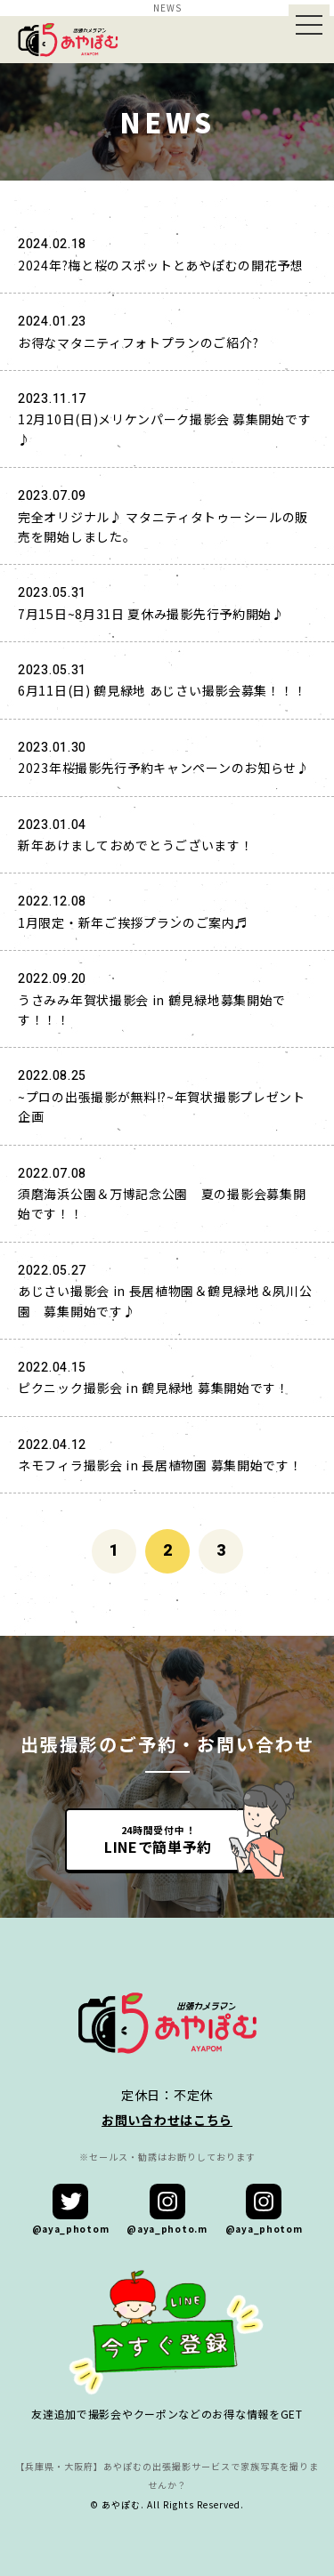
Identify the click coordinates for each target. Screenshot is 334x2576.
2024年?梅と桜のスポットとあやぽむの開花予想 (161, 265)
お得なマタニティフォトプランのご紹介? (138, 342)
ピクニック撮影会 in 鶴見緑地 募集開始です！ (153, 1388)
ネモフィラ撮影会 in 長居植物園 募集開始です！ (160, 1465)
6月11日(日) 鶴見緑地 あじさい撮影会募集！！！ (162, 690)
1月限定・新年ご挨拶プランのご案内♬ (133, 922)
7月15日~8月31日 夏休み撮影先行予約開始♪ (151, 614)
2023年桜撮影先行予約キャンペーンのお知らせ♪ (164, 768)
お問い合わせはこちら (167, 2120)
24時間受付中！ (158, 1839)
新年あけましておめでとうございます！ (136, 845)
